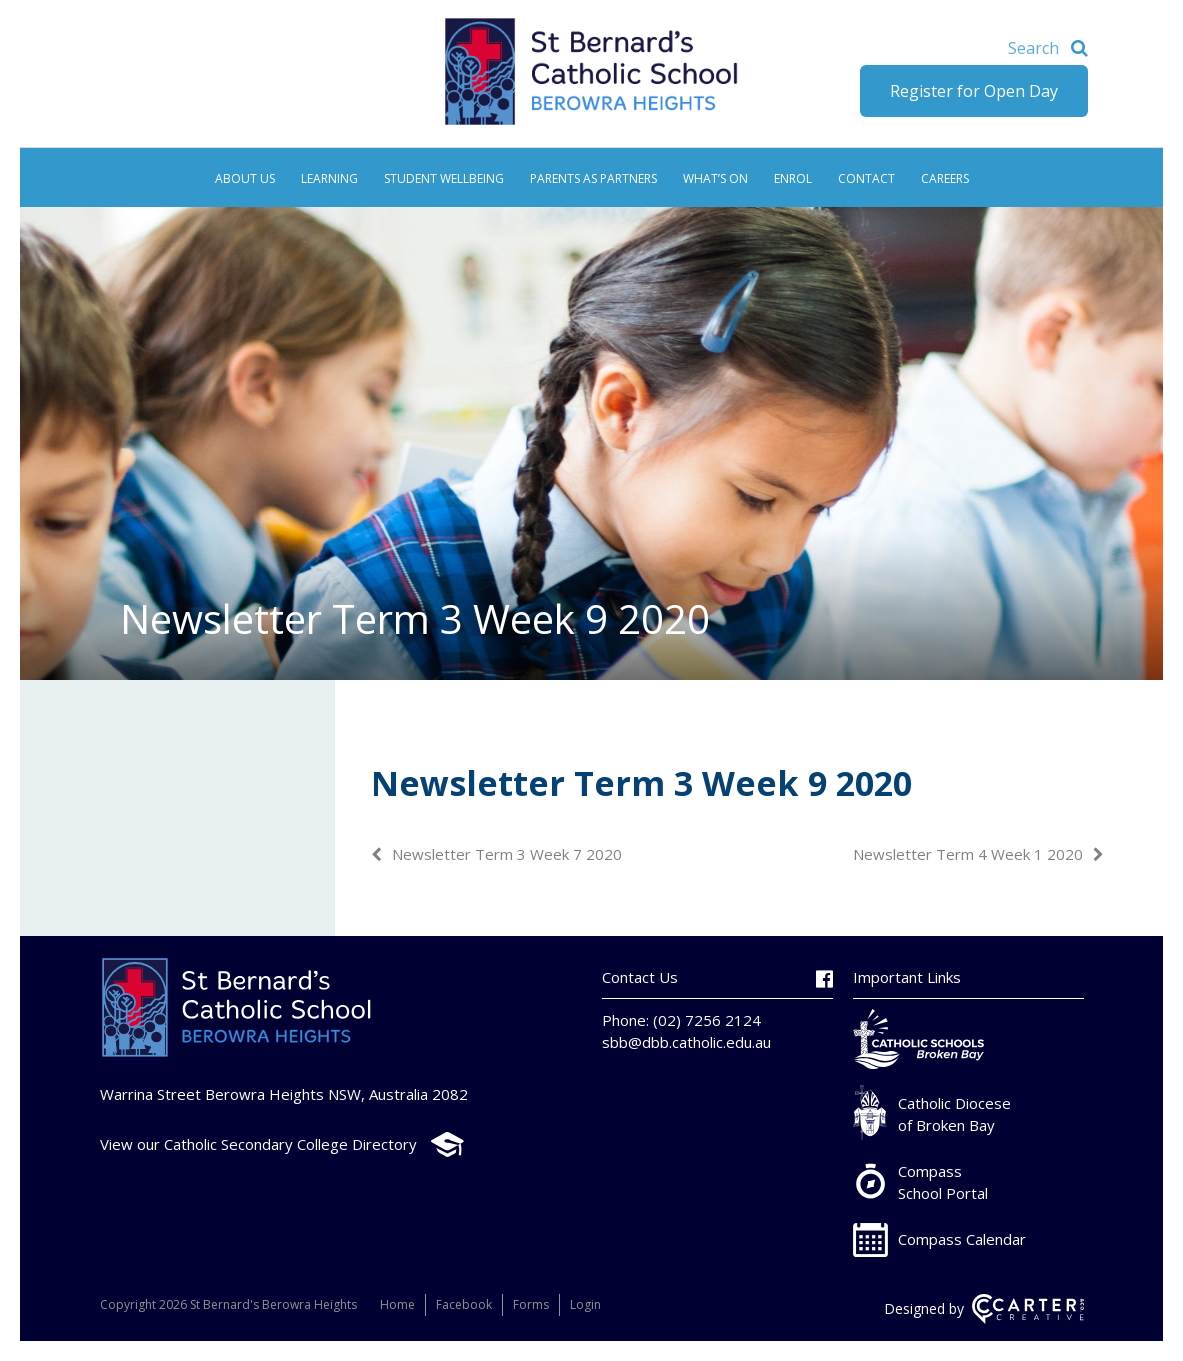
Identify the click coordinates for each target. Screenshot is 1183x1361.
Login (585, 1304)
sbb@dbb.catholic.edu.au (686, 1042)
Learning (329, 178)
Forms (531, 1304)
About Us (245, 178)
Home (397, 1304)
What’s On (715, 178)
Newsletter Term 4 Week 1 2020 (968, 854)
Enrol (793, 178)
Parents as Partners (593, 178)
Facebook (464, 1304)
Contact (866, 178)
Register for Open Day (974, 91)
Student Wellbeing (444, 178)
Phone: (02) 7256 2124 (681, 1020)
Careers (945, 178)
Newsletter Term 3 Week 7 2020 (507, 854)
